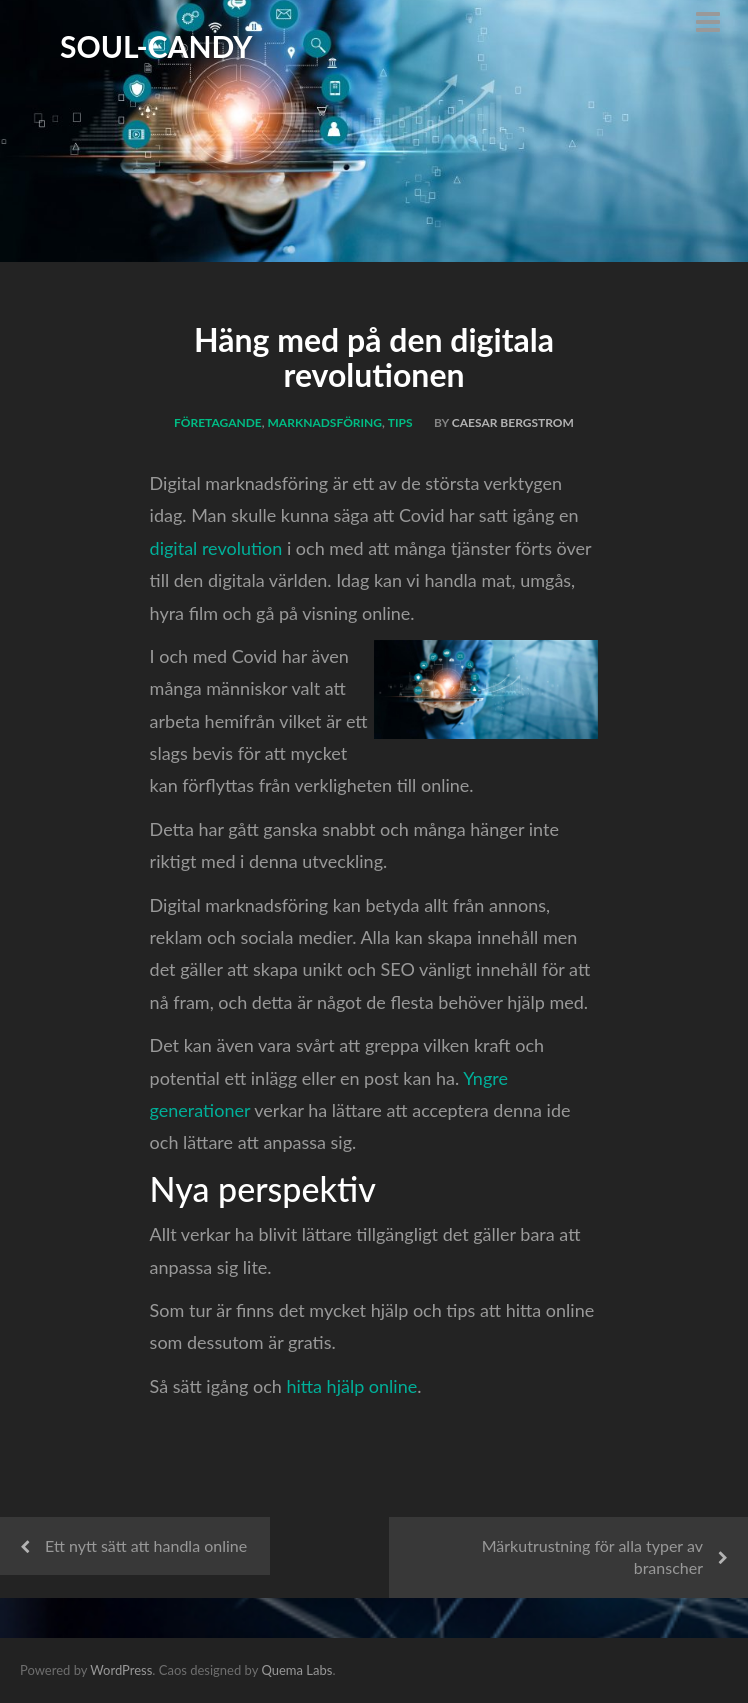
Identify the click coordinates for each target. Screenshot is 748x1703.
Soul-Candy (156, 46)
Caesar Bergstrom (513, 422)
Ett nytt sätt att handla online (146, 1545)
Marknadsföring (325, 422)
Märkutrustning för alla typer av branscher (592, 1557)
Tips (400, 422)
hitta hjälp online (351, 1386)
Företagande (218, 422)
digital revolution (216, 548)
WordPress (121, 1670)
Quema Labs (296, 1670)
